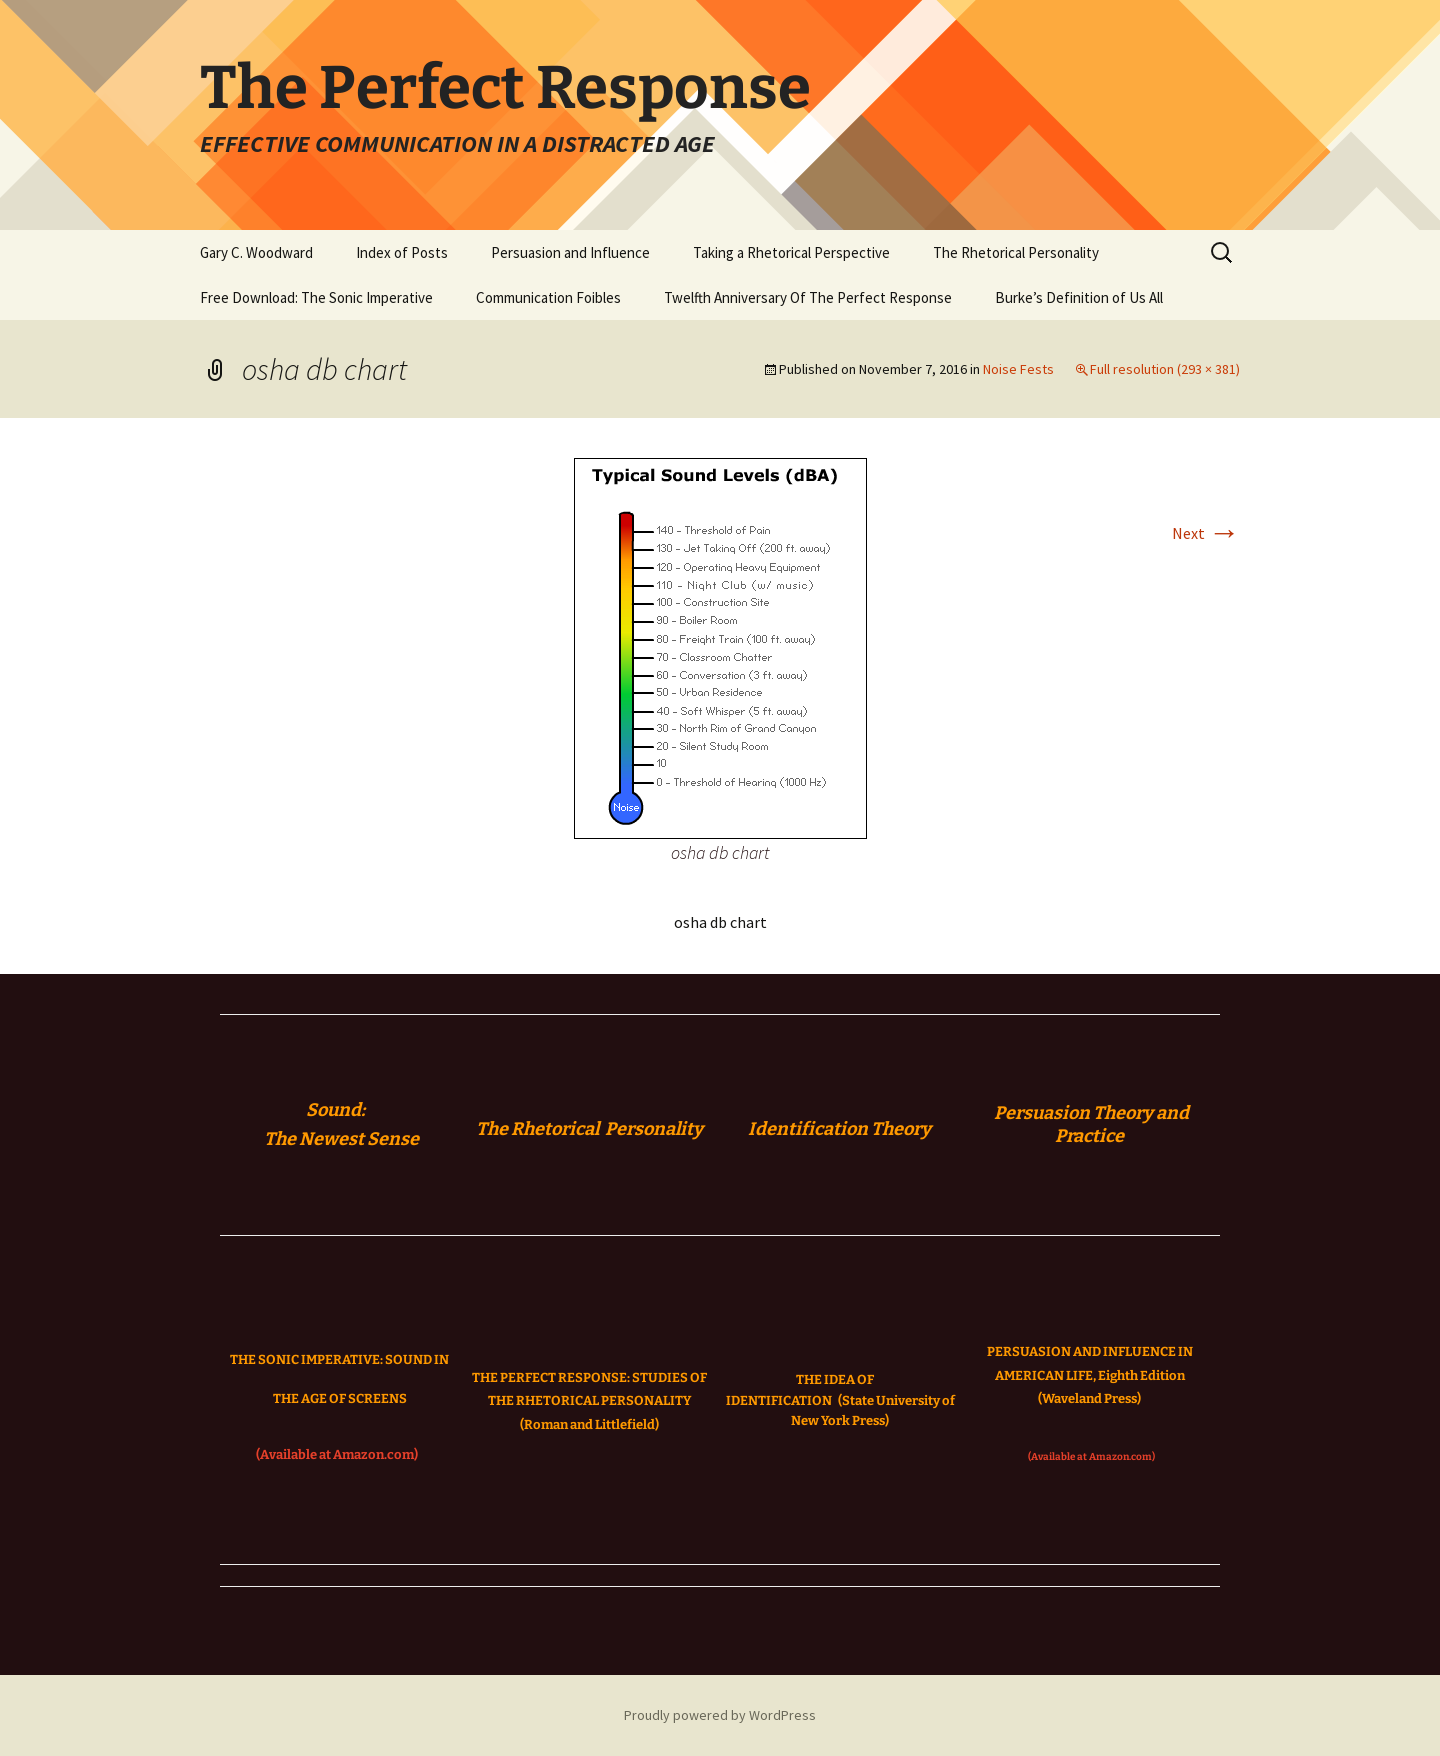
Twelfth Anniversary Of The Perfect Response (808, 297)
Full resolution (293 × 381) (1165, 369)
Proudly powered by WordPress (720, 1715)
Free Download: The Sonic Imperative (316, 297)
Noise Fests (1018, 369)
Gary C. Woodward (256, 252)
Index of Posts (402, 252)
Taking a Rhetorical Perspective (791, 252)
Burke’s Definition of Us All (1079, 297)
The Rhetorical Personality (1016, 252)
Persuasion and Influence (570, 252)
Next (1206, 533)
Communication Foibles (548, 297)
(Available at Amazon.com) (337, 1454)
